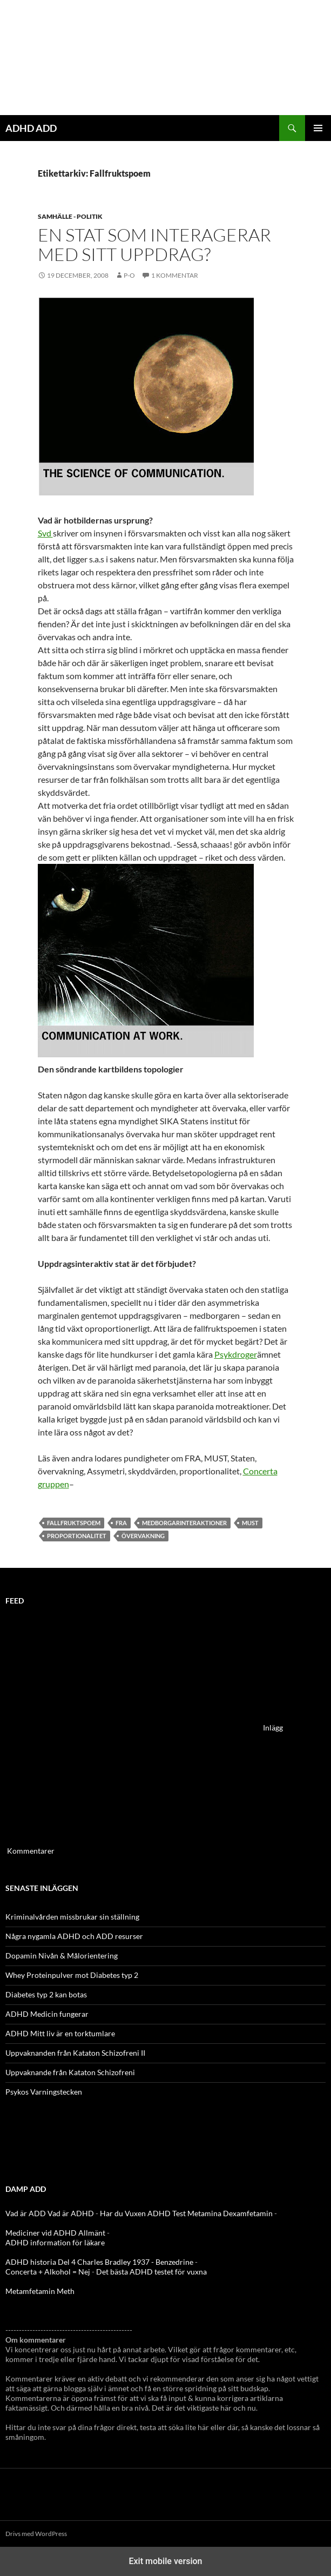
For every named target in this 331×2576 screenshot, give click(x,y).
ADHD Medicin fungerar (47, 2013)
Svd (45, 533)
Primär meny (318, 128)
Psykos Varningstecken (43, 2091)
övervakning (143, 1535)
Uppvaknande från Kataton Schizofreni (70, 2072)
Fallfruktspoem (73, 1522)
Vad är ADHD (71, 2213)
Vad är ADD (25, 2213)
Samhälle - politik (70, 216)
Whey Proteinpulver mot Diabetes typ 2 (71, 1975)
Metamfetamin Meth (40, 2291)
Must (250, 1522)
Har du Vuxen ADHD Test (143, 2213)
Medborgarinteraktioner (184, 1522)
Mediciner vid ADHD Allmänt (55, 2232)
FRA (121, 1522)
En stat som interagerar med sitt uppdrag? (154, 244)
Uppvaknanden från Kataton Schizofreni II (75, 2052)
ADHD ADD (31, 128)
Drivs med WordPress (36, 2534)
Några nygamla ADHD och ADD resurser (74, 1936)
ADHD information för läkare (55, 2242)
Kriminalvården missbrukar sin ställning (72, 1916)
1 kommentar (174, 275)
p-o (129, 275)
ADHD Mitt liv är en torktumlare (60, 2033)
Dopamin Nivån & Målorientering (61, 1955)
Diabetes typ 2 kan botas (46, 1994)
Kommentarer (31, 1850)
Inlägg (273, 1727)
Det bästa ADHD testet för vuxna (151, 2271)
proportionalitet (76, 1535)
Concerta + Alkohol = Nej (47, 2271)
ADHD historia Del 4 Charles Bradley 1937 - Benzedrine (99, 2261)
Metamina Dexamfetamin (230, 2213)
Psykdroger (235, 1354)
